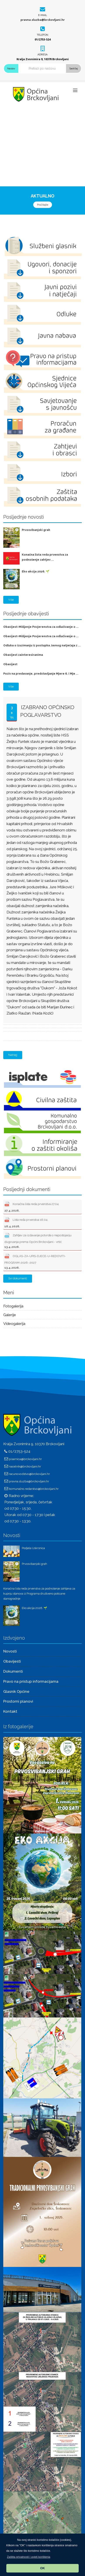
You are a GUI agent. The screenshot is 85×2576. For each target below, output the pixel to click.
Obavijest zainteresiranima (23, 654)
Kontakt (10, 1711)
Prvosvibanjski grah (36, 530)
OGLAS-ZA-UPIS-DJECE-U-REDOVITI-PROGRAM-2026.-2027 (35, 1260)
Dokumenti (13, 1671)
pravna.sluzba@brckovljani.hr (42, 20)
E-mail (42, 15)
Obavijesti (12, 1661)
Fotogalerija (13, 1306)
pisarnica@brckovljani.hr (25, 1459)
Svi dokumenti (17, 1278)
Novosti (10, 1651)
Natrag (12, 1054)
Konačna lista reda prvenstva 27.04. (31, 1206)
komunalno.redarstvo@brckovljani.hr (34, 1488)
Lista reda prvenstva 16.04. (26, 1222)
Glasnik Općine (16, 1691)
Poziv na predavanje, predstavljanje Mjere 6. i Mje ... (40, 673)
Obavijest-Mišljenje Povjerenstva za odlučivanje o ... (41, 626)
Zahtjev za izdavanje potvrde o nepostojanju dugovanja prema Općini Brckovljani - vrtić (37, 1240)
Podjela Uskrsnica (33, 1548)
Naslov (11, 68)
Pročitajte (42, 204)
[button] (28, 2556)
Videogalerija (14, 1323)
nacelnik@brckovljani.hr (25, 1466)
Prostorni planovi (18, 1701)
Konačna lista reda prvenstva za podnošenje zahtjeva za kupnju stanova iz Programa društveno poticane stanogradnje (39, 1593)
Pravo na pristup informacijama (30, 1681)
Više (11, 599)
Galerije (9, 1315)
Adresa (42, 54)
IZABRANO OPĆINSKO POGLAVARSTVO (47, 711)
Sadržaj (73, 68)
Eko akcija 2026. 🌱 (35, 571)
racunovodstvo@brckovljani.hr (29, 1474)
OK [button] (42, 2568)
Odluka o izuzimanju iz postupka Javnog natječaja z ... (42, 645)
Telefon (42, 34)
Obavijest (10, 664)
